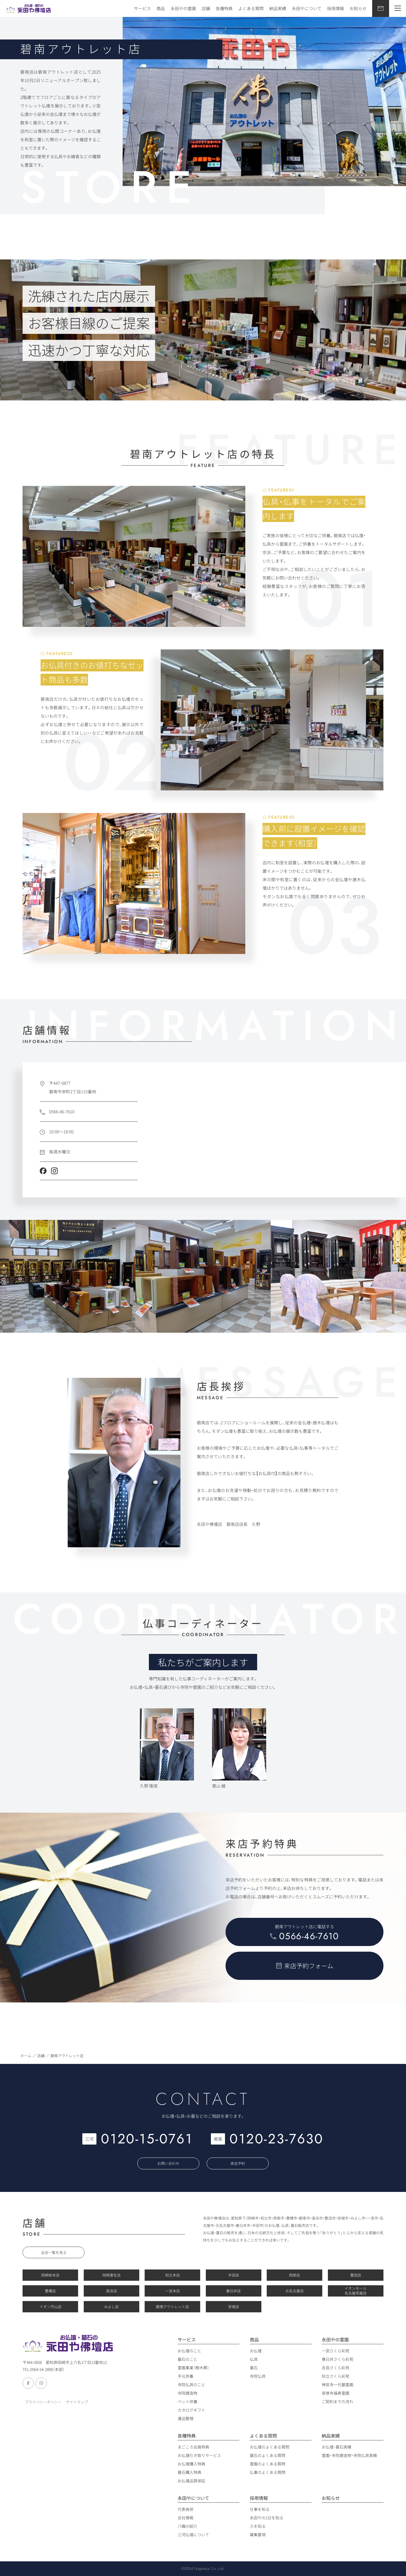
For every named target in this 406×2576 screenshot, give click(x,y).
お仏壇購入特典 (191, 2464)
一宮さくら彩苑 (335, 2351)
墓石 (254, 2367)
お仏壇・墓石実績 (336, 2447)
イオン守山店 (50, 2306)
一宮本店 (172, 2290)
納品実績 (277, 8)
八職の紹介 (187, 2526)
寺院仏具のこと (191, 2384)
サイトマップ (77, 2402)
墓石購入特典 (189, 2472)
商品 (160, 8)
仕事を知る (260, 2509)
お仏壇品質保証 (191, 2481)
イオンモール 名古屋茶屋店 (356, 2291)
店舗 (206, 8)
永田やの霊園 (183, 8)
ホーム (25, 2055)
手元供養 (185, 2376)
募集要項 (258, 2534)
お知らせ (358, 8)
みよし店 (111, 2306)
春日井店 (233, 2290)
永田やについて (306, 8)
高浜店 (111, 2290)
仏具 (254, 2359)
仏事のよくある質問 (267, 2472)
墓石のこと (187, 2359)
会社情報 (185, 2517)
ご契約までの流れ (337, 2401)
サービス (142, 8)
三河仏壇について (193, 2534)
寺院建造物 (187, 2393)
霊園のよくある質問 (267, 2464)
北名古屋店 (294, 2290)
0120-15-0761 (147, 2138)
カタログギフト (191, 2410)
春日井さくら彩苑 (337, 2359)
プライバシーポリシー (43, 2402)
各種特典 (224, 8)
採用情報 (335, 8)
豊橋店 (50, 2290)
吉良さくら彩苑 (335, 2367)
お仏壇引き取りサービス (199, 2455)
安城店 (233, 2306)
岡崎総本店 (50, 2275)
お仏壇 (256, 2351)
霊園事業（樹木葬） (193, 2367)
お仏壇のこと (189, 2351)
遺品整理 (185, 2418)
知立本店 (172, 2275)
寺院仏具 (258, 2376)
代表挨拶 (185, 2509)
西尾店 (294, 2275)
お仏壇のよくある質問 (269, 2447)
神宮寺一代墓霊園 (337, 2384)
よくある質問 (251, 8)
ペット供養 (187, 2401)
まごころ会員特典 (193, 2447)
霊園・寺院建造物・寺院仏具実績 (349, 2455)
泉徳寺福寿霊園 (335, 2393)
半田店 (233, 2275)
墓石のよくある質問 (267, 2455)
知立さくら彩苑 (335, 2376)
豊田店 (355, 2275)
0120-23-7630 (277, 2138)
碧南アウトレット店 (172, 2306)
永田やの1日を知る (266, 2517)
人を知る (258, 2526)
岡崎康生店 (111, 2275)
